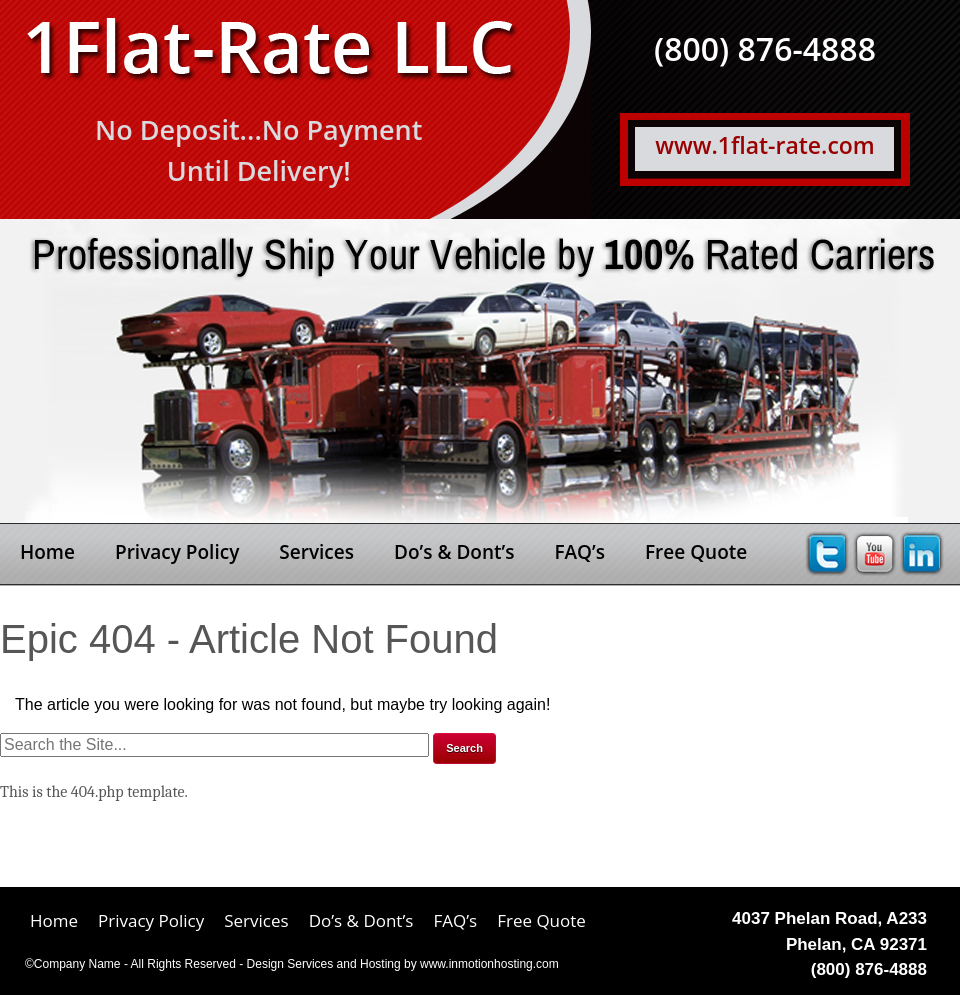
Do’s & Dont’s (454, 552)
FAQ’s (579, 552)
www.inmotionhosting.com (489, 964)
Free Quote (696, 552)
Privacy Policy (177, 552)
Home (47, 552)
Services (316, 552)
